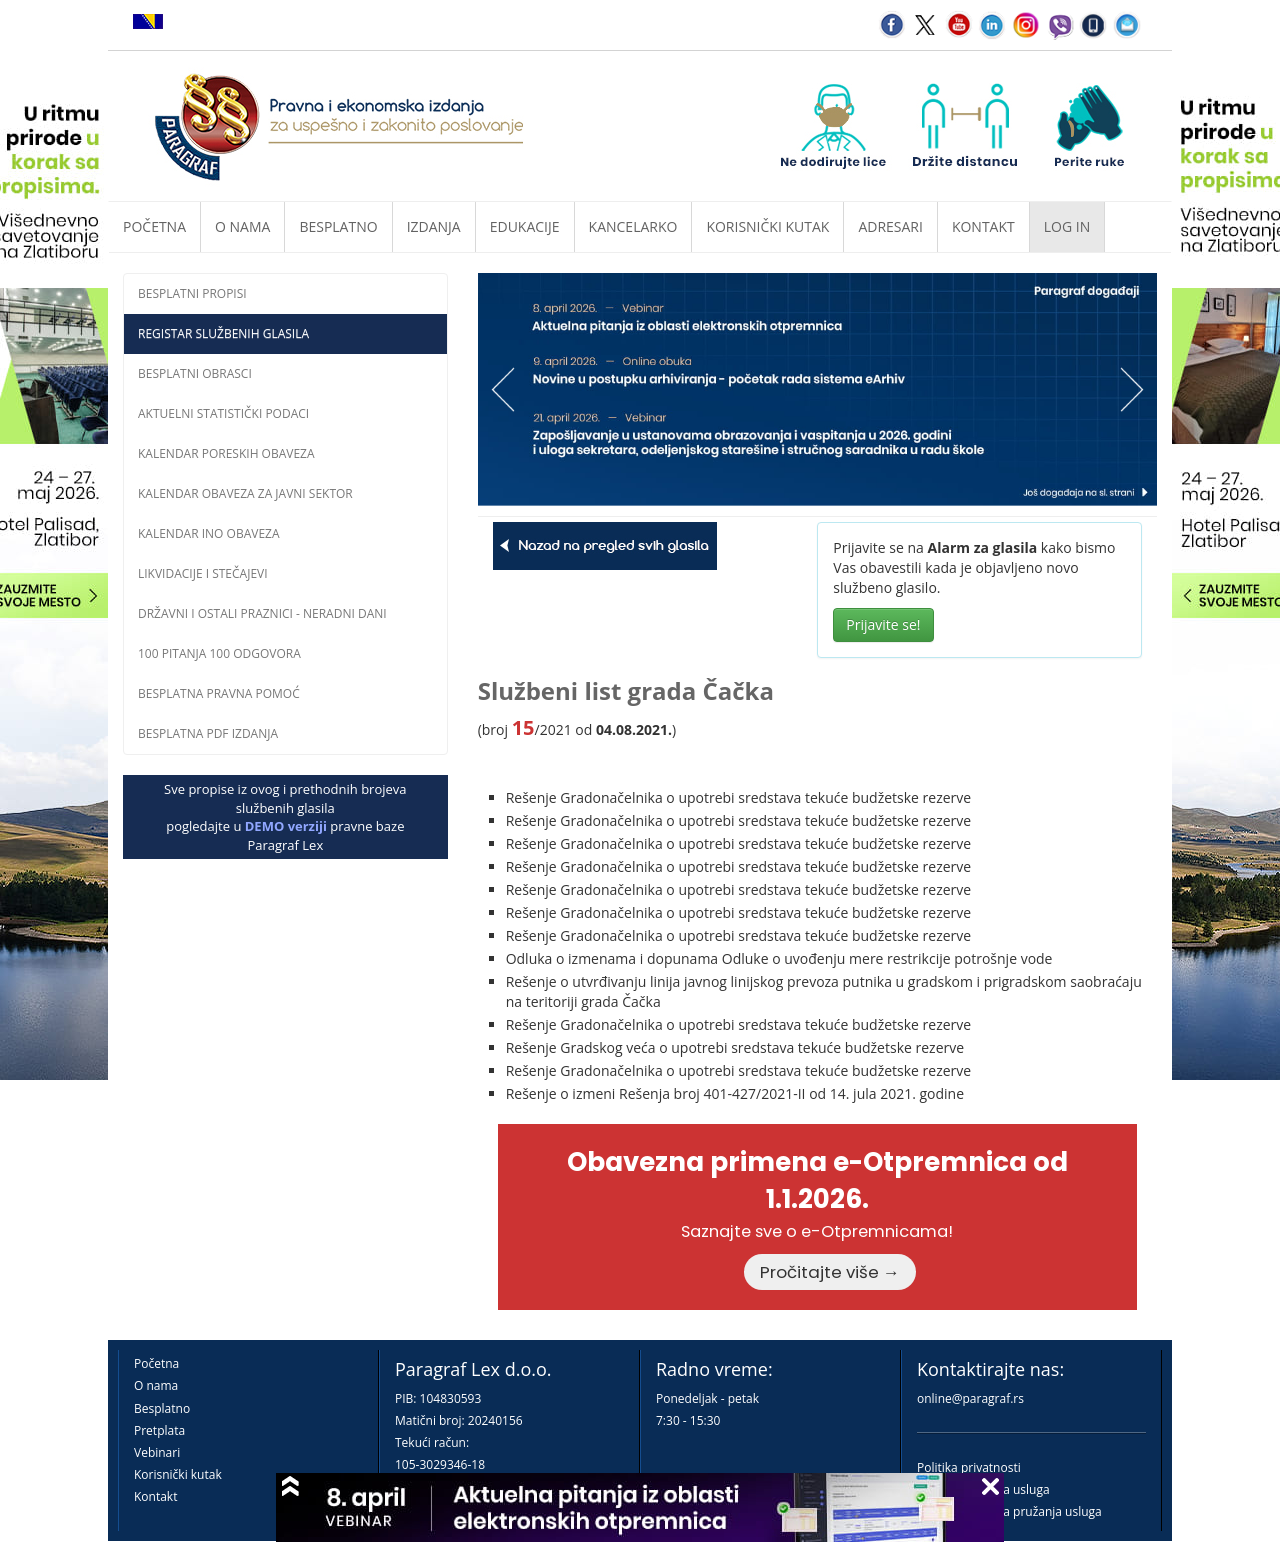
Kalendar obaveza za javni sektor (245, 493)
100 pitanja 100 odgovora (219, 653)
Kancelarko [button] (633, 226)
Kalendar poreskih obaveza (226, 453)
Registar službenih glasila (223, 333)
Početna (154, 226)
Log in (1067, 226)
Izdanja (434, 226)
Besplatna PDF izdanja (208, 733)
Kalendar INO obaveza (209, 533)
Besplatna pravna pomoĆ (219, 693)
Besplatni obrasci (195, 373)
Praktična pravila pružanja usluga (1009, 1511)
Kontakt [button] (983, 226)
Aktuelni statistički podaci (223, 413)
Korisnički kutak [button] (767, 226)
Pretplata (159, 1430)
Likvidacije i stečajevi (203, 573)
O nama (242, 226)
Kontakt (155, 1496)
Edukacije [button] (525, 226)
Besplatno (338, 226)
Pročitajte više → (830, 1272)
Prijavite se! (883, 624)
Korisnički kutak (178, 1474)
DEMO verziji (286, 826)
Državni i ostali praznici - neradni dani (262, 613)
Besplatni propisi (192, 293)
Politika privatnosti (969, 1467)
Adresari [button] (890, 226)
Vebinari (157, 1452)
